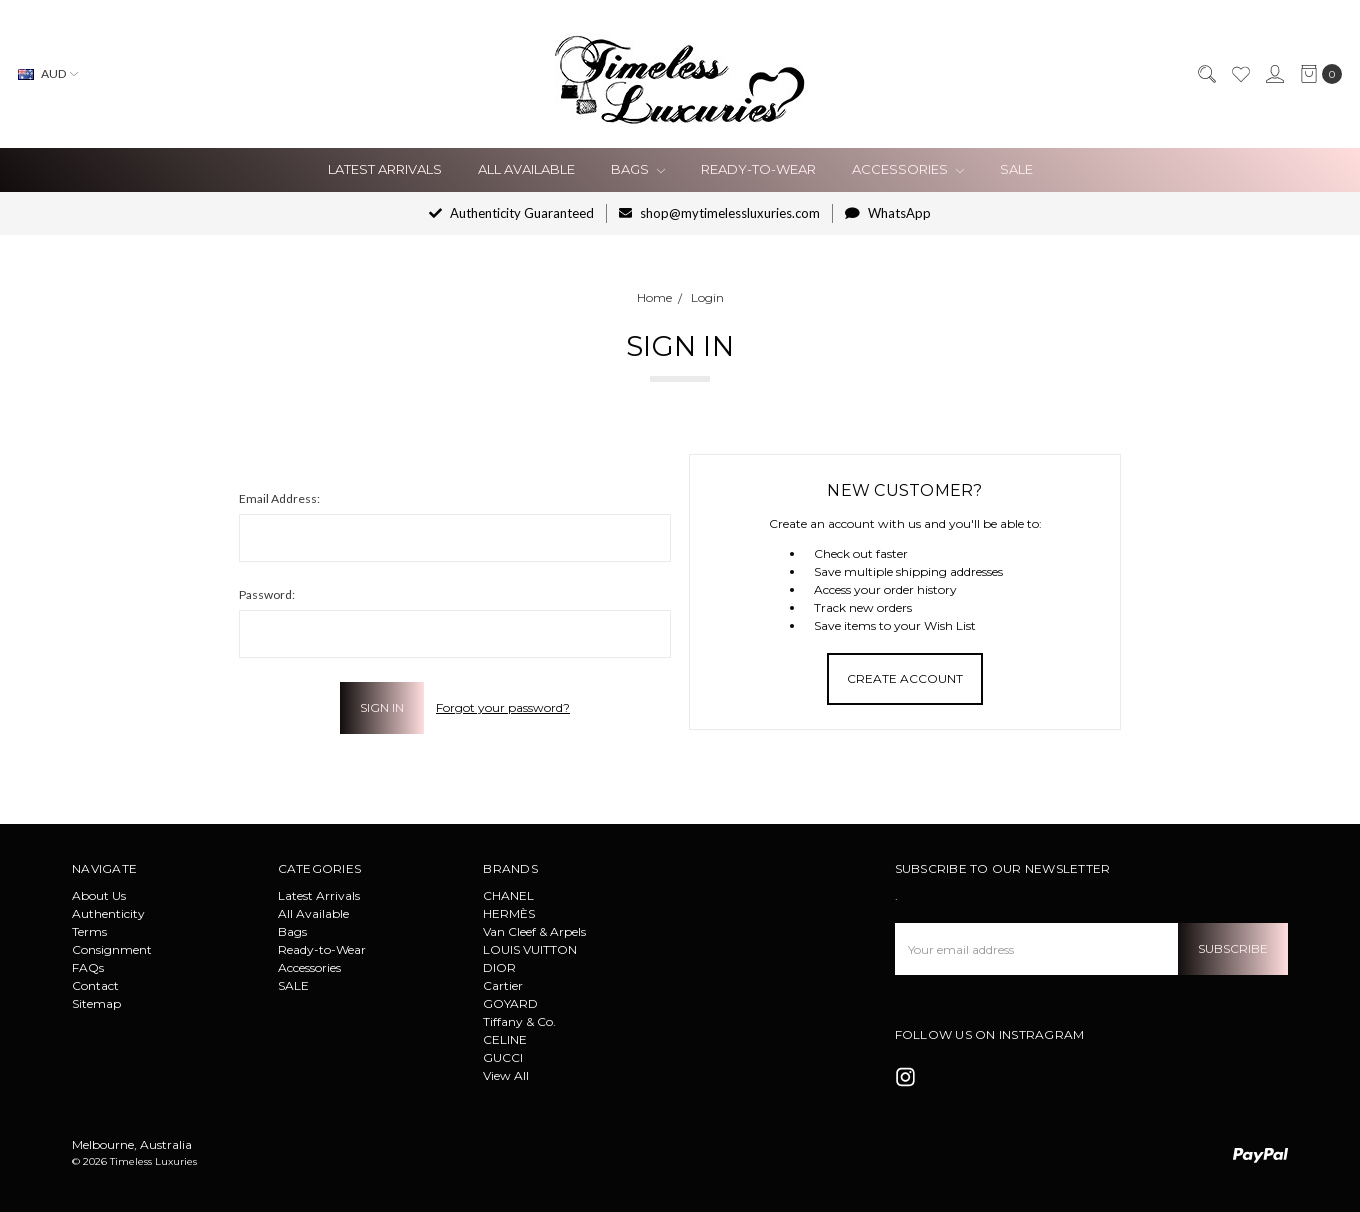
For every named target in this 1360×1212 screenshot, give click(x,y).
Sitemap (96, 1003)
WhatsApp (888, 213)
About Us (99, 895)
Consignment (112, 949)
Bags (638, 169)
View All (506, 1075)
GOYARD (510, 1003)
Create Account (905, 678)
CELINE (505, 1039)
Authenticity (108, 913)
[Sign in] (1274, 74)
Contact (95, 985)
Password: (267, 594)
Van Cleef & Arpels (534, 931)
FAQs (88, 967)
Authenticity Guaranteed (511, 213)
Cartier (503, 985)
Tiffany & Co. (519, 1021)
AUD (48, 73)
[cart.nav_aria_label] (1317, 74)
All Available (526, 169)
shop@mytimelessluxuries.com (719, 213)
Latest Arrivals (385, 169)
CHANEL (508, 895)
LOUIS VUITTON (530, 949)
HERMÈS (509, 913)
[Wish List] (1240, 74)
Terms (89, 931)
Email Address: (279, 498)
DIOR (499, 967)
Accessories (908, 169)
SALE (1016, 169)
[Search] (1206, 74)
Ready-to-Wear (758, 169)
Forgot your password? (503, 707)
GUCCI (503, 1057)
